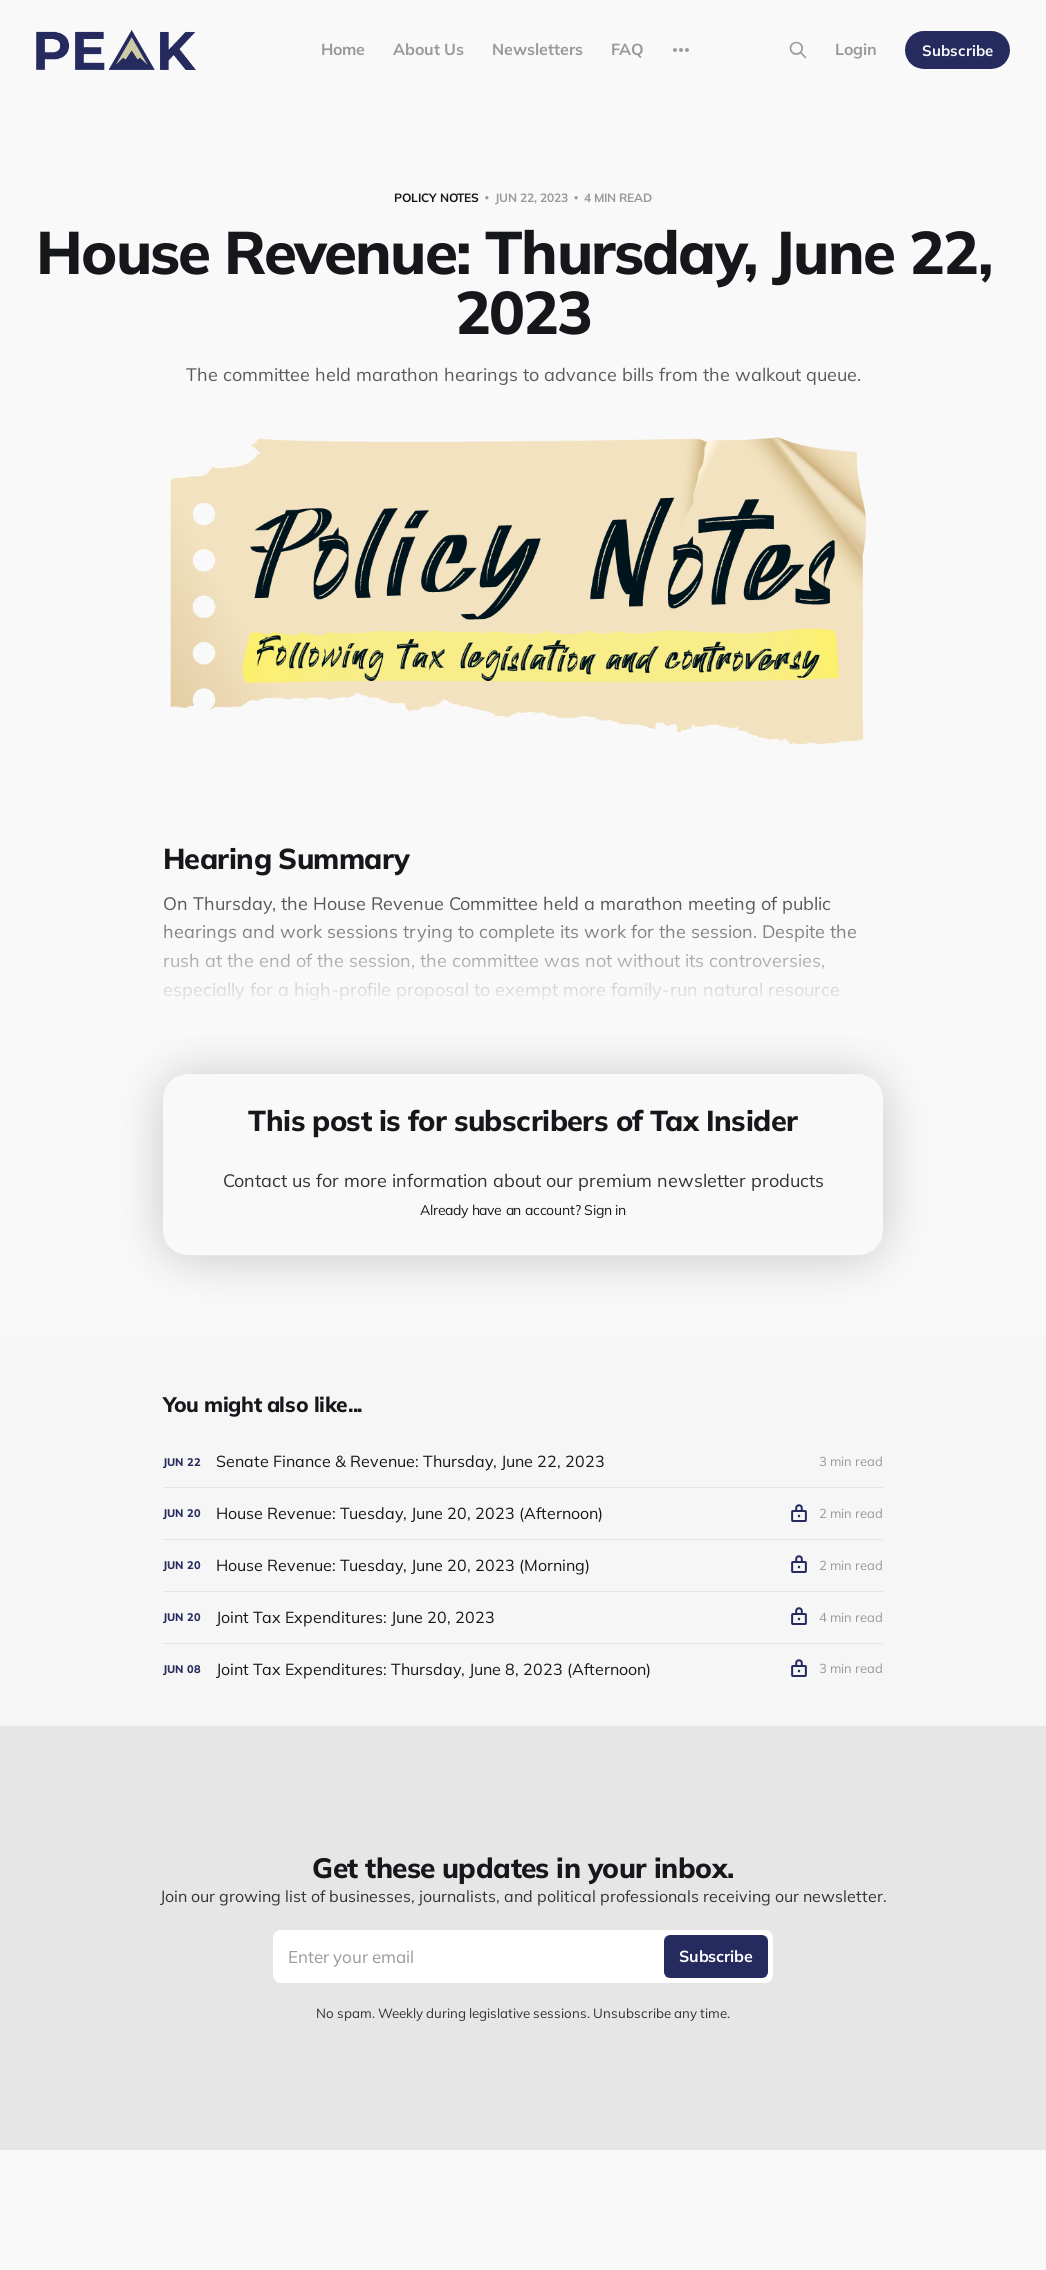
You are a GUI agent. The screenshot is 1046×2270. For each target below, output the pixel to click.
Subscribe (957, 50)
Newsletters (537, 49)
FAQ (627, 49)
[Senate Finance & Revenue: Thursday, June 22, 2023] (523, 1461)
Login (856, 49)
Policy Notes (436, 197)
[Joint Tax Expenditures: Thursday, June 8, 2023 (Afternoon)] (523, 1669)
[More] (681, 50)
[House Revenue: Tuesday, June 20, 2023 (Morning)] (523, 1565)
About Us (428, 49)
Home (343, 49)
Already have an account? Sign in (523, 1210)
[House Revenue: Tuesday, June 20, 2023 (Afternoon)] (523, 1513)
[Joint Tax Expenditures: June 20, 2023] (523, 1617)
